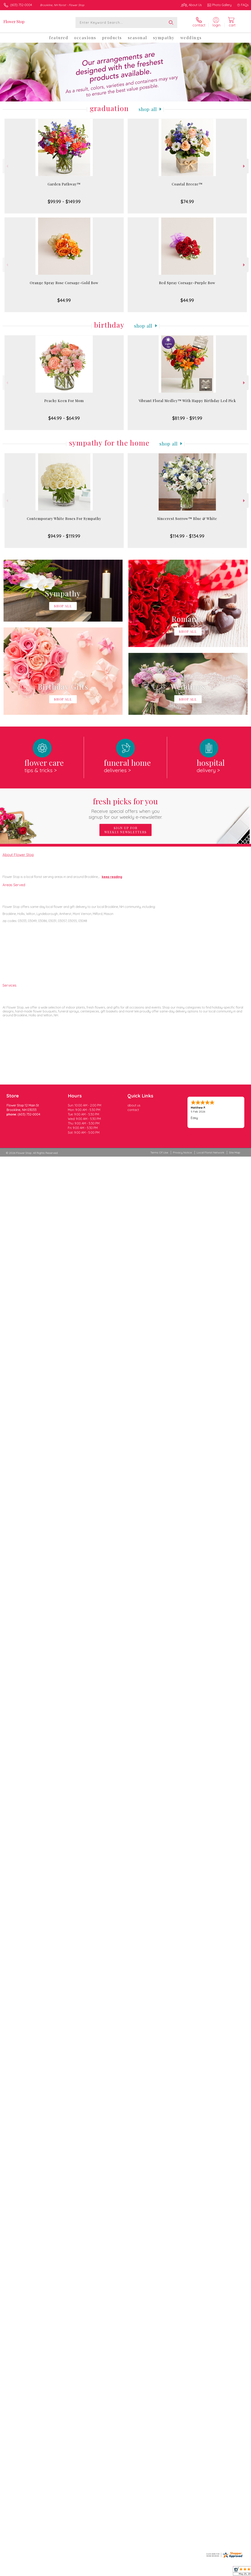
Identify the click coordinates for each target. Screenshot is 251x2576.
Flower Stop (14, 21)
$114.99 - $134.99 (187, 536)
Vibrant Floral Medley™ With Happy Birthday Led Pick (187, 400)
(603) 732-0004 (21, 5)
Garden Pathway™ (64, 184)
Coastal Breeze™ (187, 184)
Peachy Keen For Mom (64, 400)
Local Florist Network (210, 1152)
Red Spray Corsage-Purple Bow (187, 282)
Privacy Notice (182, 1152)
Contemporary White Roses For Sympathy (64, 518)
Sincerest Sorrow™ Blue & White (187, 518)
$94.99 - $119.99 (64, 536)
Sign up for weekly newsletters (125, 830)
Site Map (234, 1152)
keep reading (112, 877)
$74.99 (187, 201)
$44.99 (64, 300)
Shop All (148, 109)
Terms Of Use (159, 1152)
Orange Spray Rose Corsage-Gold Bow (64, 282)
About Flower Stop (18, 854)
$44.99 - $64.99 (64, 418)
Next (244, 166)
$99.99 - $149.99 (64, 201)
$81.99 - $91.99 (187, 418)
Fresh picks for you (125, 808)
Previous (7, 166)
